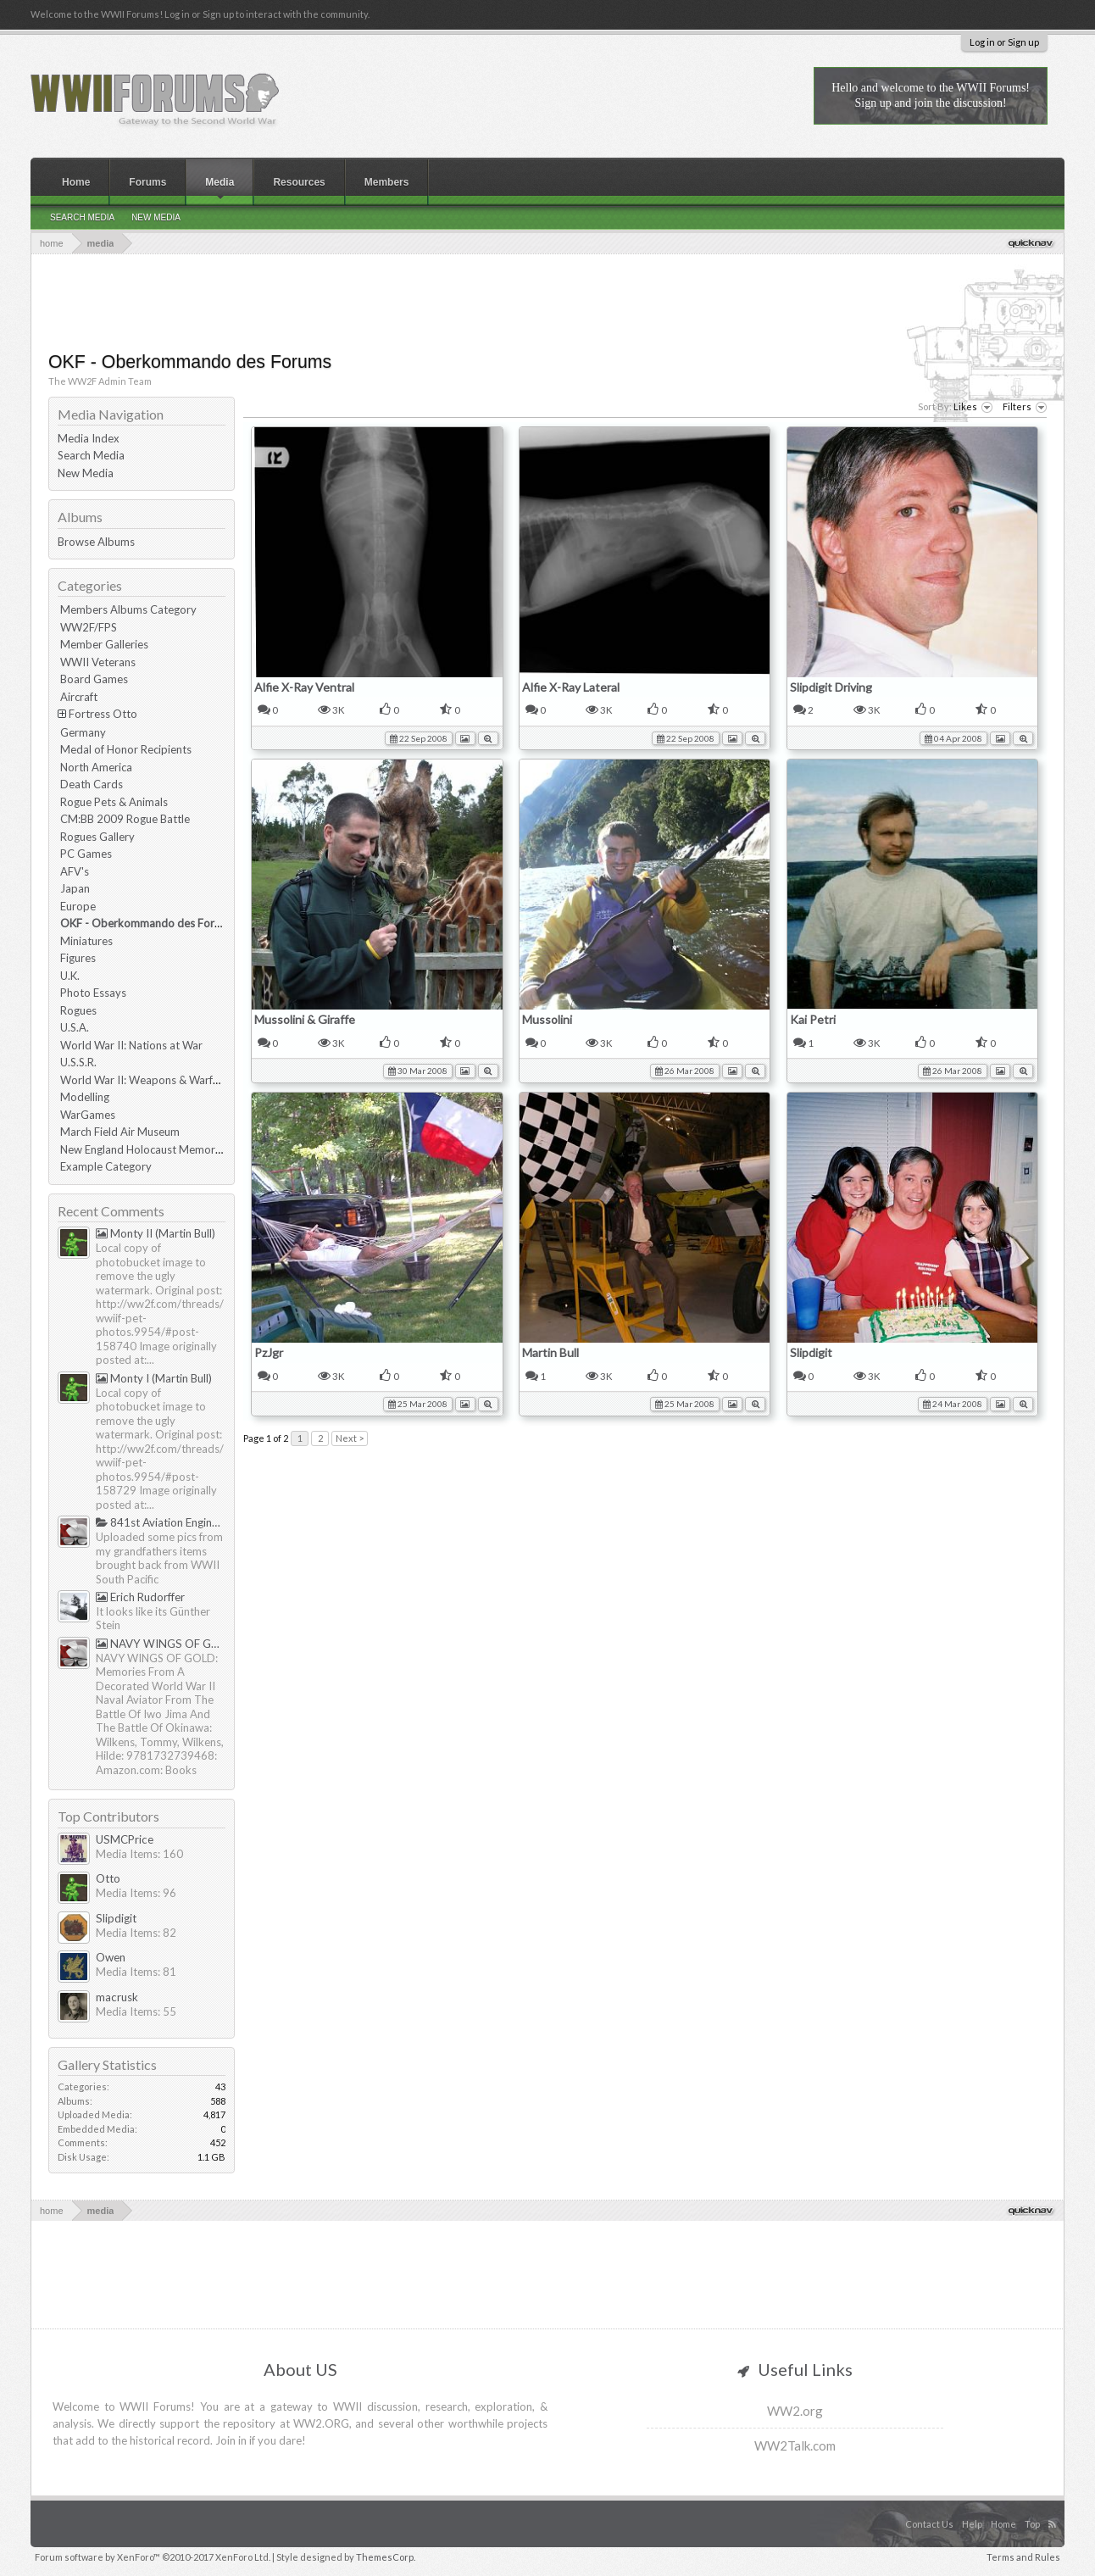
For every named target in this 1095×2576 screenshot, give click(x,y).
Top (1032, 2523)
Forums (147, 182)
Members (386, 182)
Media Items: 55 (136, 2011)
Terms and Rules (1023, 2556)
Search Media (91, 455)
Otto (108, 1878)
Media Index (89, 438)
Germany (83, 732)
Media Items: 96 (136, 1893)
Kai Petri (813, 1019)
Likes (972, 407)
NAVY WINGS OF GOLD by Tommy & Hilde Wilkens (160, 1643)
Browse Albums (96, 541)
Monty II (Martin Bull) (155, 1233)
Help (972, 2523)
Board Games (94, 679)
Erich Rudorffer (140, 1597)
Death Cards (91, 784)
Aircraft (78, 697)
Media (219, 182)
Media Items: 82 (136, 1932)
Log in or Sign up (1004, 41)
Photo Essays (93, 992)
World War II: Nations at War (131, 1045)
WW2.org (795, 2410)
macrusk (117, 1997)
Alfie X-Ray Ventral (304, 687)
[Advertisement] (547, 301)
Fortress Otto (103, 714)
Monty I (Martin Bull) (154, 1378)
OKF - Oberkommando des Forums (147, 923)
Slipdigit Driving (831, 687)
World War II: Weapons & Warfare (144, 1080)
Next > (350, 1438)
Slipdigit (811, 1352)
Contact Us (929, 2523)
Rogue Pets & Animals (114, 802)
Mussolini (547, 1019)
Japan (75, 888)
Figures (78, 958)
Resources (299, 182)
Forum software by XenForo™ (152, 2556)
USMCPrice (124, 1839)
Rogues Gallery (97, 836)
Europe (78, 906)
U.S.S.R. (78, 1062)
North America (96, 767)
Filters (1025, 407)
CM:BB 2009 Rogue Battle (125, 819)
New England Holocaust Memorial (143, 1149)
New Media (86, 473)
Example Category (106, 1166)
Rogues (78, 1010)
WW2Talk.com (795, 2445)
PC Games (86, 853)
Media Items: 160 (139, 1854)
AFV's (74, 871)
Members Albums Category (128, 609)
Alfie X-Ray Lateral (571, 687)
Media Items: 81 (136, 1971)
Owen (110, 1957)
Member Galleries (104, 644)
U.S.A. (74, 1027)
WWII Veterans (98, 662)
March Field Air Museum (120, 1131)
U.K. (70, 975)
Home (76, 182)
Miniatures (86, 941)
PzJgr (268, 1352)
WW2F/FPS (88, 627)
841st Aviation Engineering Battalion (160, 1522)
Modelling (84, 1097)
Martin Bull (550, 1352)
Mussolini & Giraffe (304, 1019)
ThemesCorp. (385, 2556)
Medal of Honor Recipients (126, 749)
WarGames (87, 1114)
